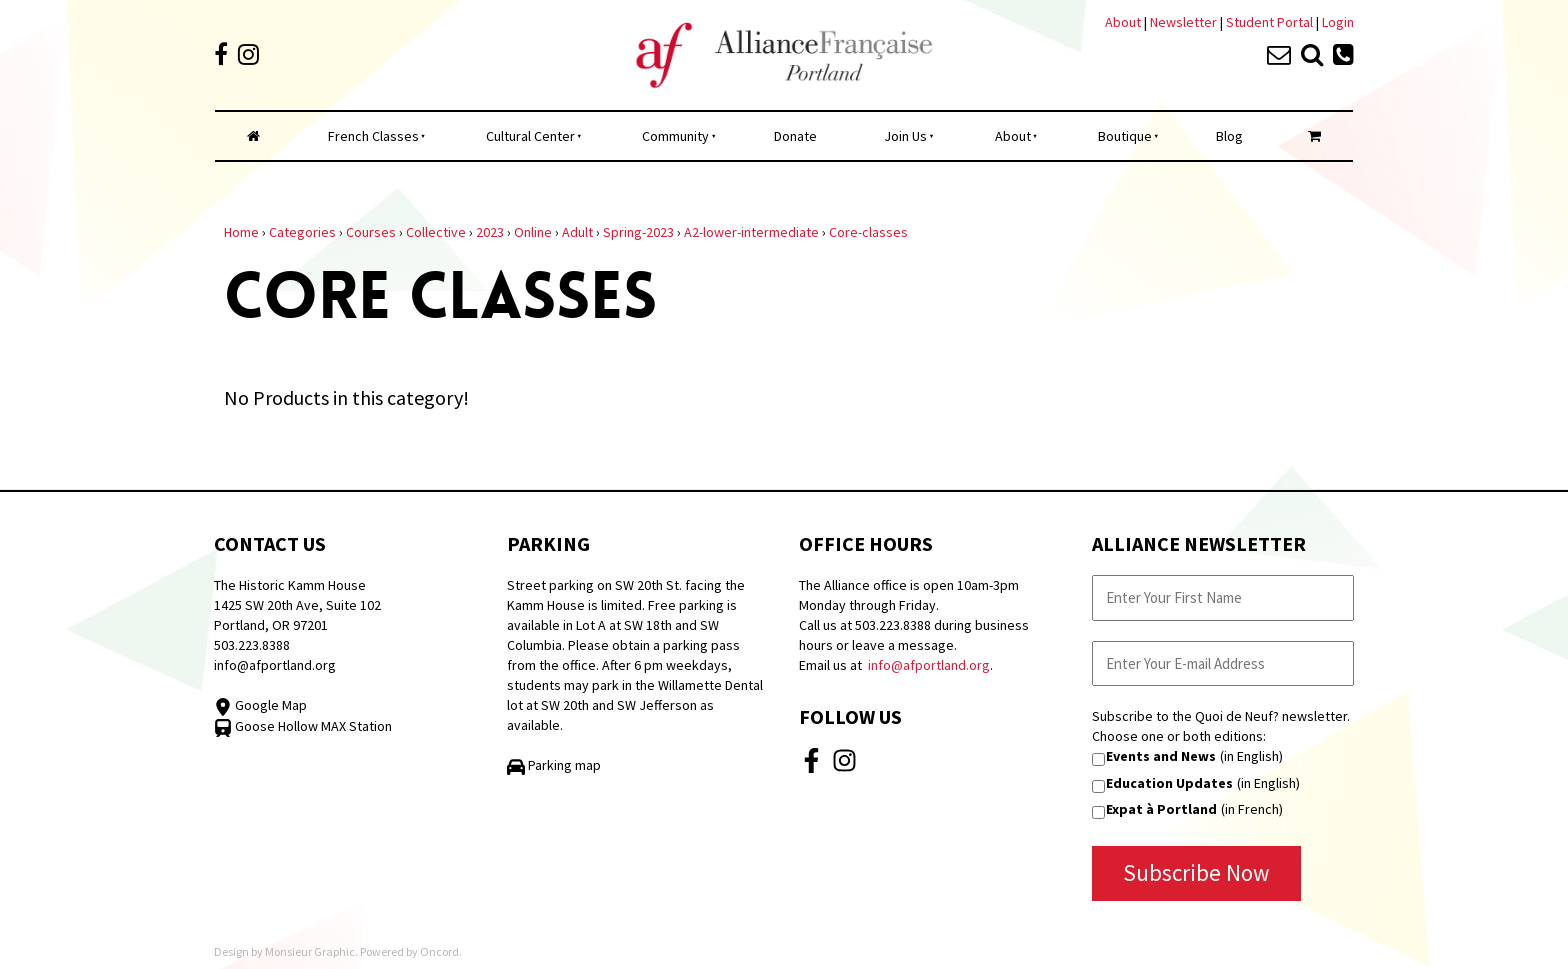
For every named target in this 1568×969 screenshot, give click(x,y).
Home (241, 232)
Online (533, 232)
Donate (795, 136)
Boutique (1125, 136)
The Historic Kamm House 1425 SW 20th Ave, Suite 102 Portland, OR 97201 (297, 605)
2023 (490, 232)
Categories (302, 232)
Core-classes (868, 232)
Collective (436, 232)
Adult (577, 232)
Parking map (554, 765)
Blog (1229, 136)
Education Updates (1169, 783)
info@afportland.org (275, 665)
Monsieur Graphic (310, 951)
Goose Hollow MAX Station (303, 726)
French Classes (373, 136)
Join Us (905, 136)
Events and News (1161, 756)
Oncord (439, 951)
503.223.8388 (252, 645)
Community (675, 136)
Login (1338, 22)
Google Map (260, 705)
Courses (371, 232)
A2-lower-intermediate (751, 232)
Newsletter (1185, 22)
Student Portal (1269, 22)
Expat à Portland (1161, 809)
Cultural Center (530, 136)
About (1123, 22)
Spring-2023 (638, 232)
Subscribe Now (1196, 872)
